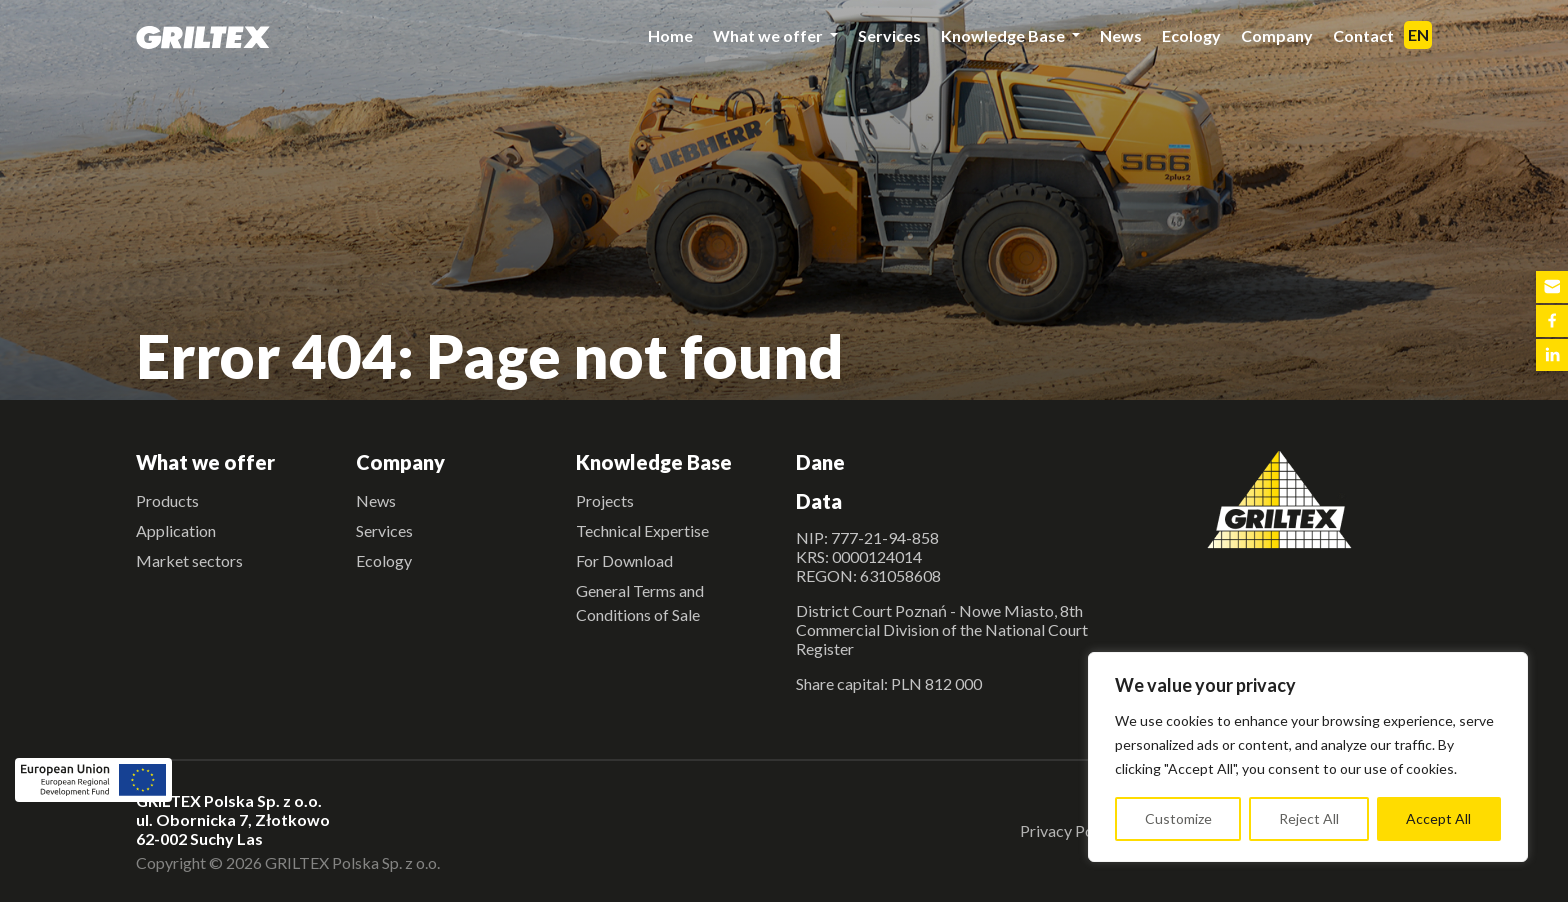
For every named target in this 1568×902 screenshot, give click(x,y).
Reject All (1309, 818)
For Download (624, 560)
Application (176, 530)
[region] (1308, 757)
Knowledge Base (1004, 35)
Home (670, 35)
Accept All (1438, 818)
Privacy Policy (1069, 830)
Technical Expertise (642, 530)
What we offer (769, 35)
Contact (1363, 35)
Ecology (1191, 35)
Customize (1178, 818)
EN (1418, 34)
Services (889, 35)
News (1121, 35)
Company (1277, 35)
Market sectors (189, 560)
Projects (605, 500)
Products (167, 500)
